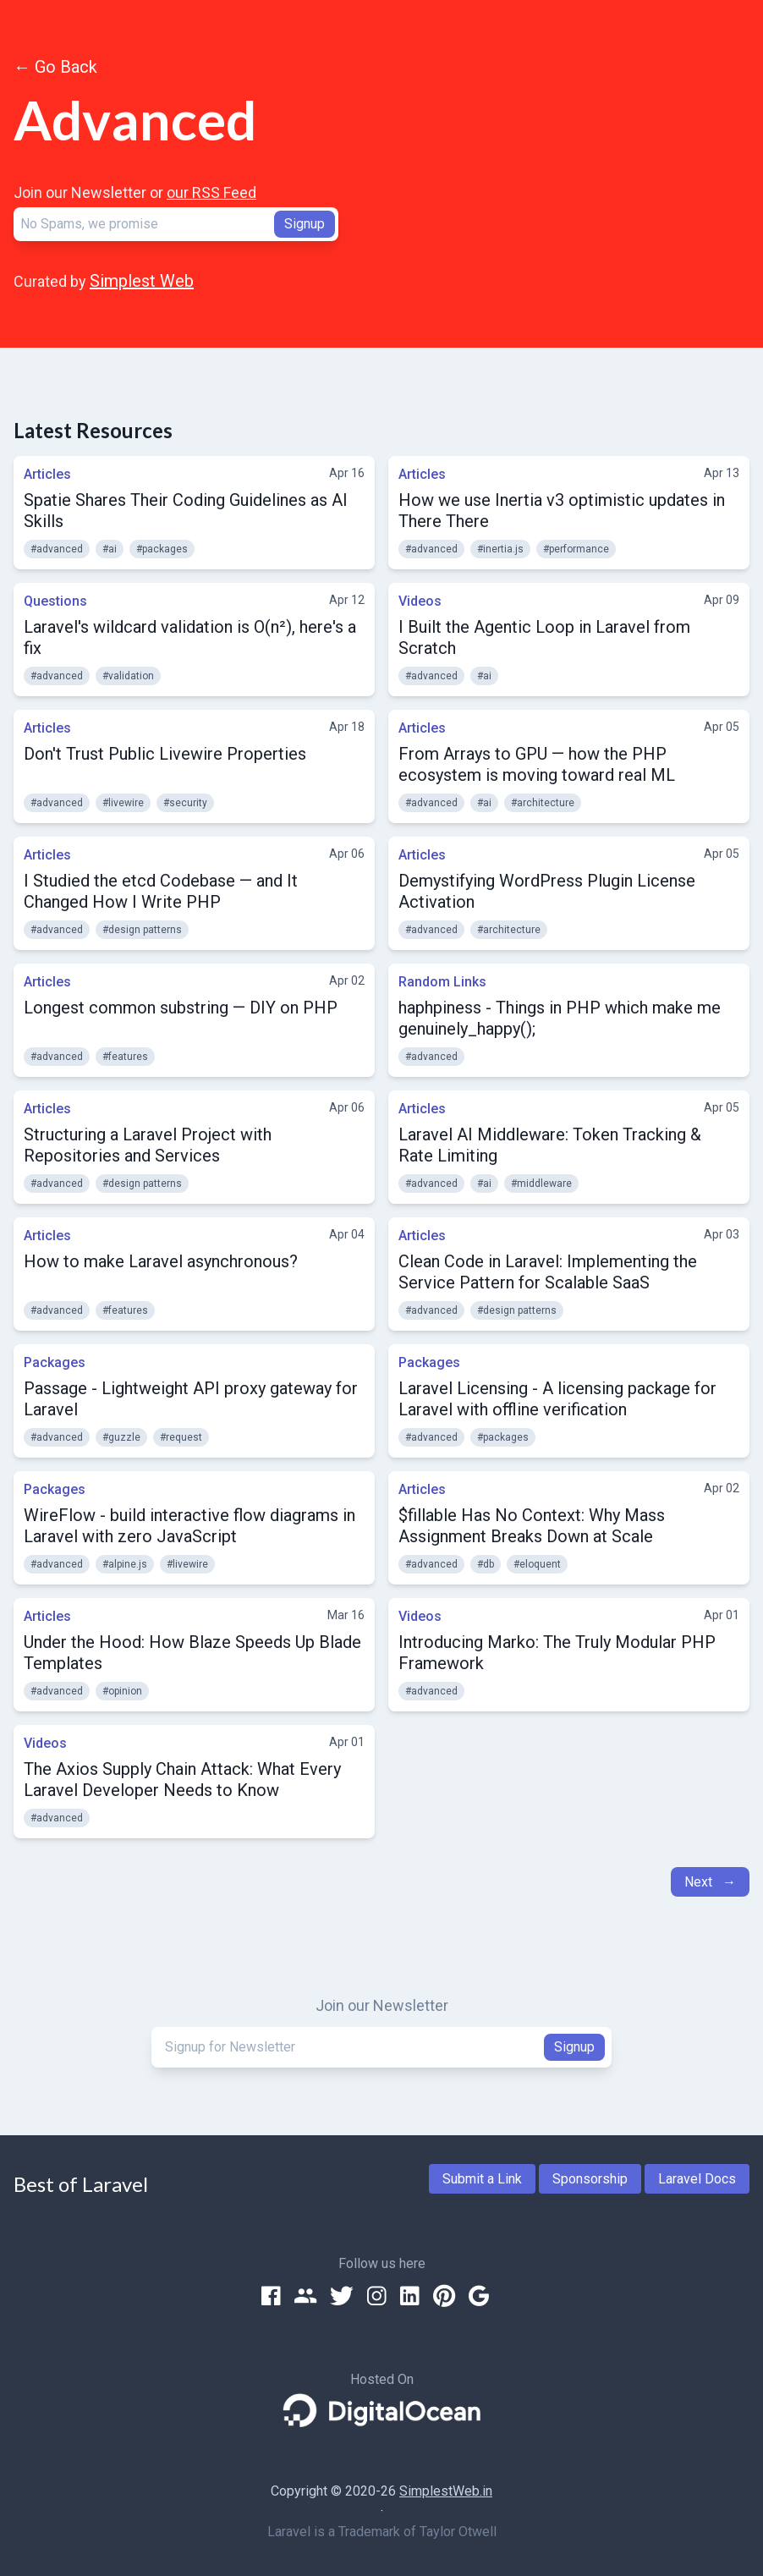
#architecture (542, 803)
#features (125, 1057)
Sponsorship (590, 2179)
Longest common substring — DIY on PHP (181, 1007)
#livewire (123, 803)
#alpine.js (124, 1564)
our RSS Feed (211, 192)
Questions (55, 601)
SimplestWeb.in (445, 2491)
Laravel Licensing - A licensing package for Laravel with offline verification (557, 1399)
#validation (128, 676)
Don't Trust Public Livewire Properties (165, 754)
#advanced (56, 549)
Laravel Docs (697, 2179)
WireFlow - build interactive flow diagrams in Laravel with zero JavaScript (189, 1525)
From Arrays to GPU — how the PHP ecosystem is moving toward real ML (536, 764)
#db (485, 1564)
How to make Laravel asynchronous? (161, 1261)
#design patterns (142, 930)
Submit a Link (482, 2179)
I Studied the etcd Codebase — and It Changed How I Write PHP (161, 891)
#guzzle (121, 1437)
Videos (420, 601)
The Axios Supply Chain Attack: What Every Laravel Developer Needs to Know (182, 1779)
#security (185, 803)
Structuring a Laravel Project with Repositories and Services (148, 1145)
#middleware (541, 1183)
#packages (162, 549)
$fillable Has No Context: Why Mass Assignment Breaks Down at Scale (531, 1525)
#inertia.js (500, 549)
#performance (576, 549)
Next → (710, 1882)
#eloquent (537, 1564)
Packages (54, 1362)
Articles (47, 474)
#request (181, 1437)
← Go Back (55, 67)
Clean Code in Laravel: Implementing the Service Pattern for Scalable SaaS (547, 1272)
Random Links (442, 982)
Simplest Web (142, 281)
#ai (109, 549)
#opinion (122, 1691)
